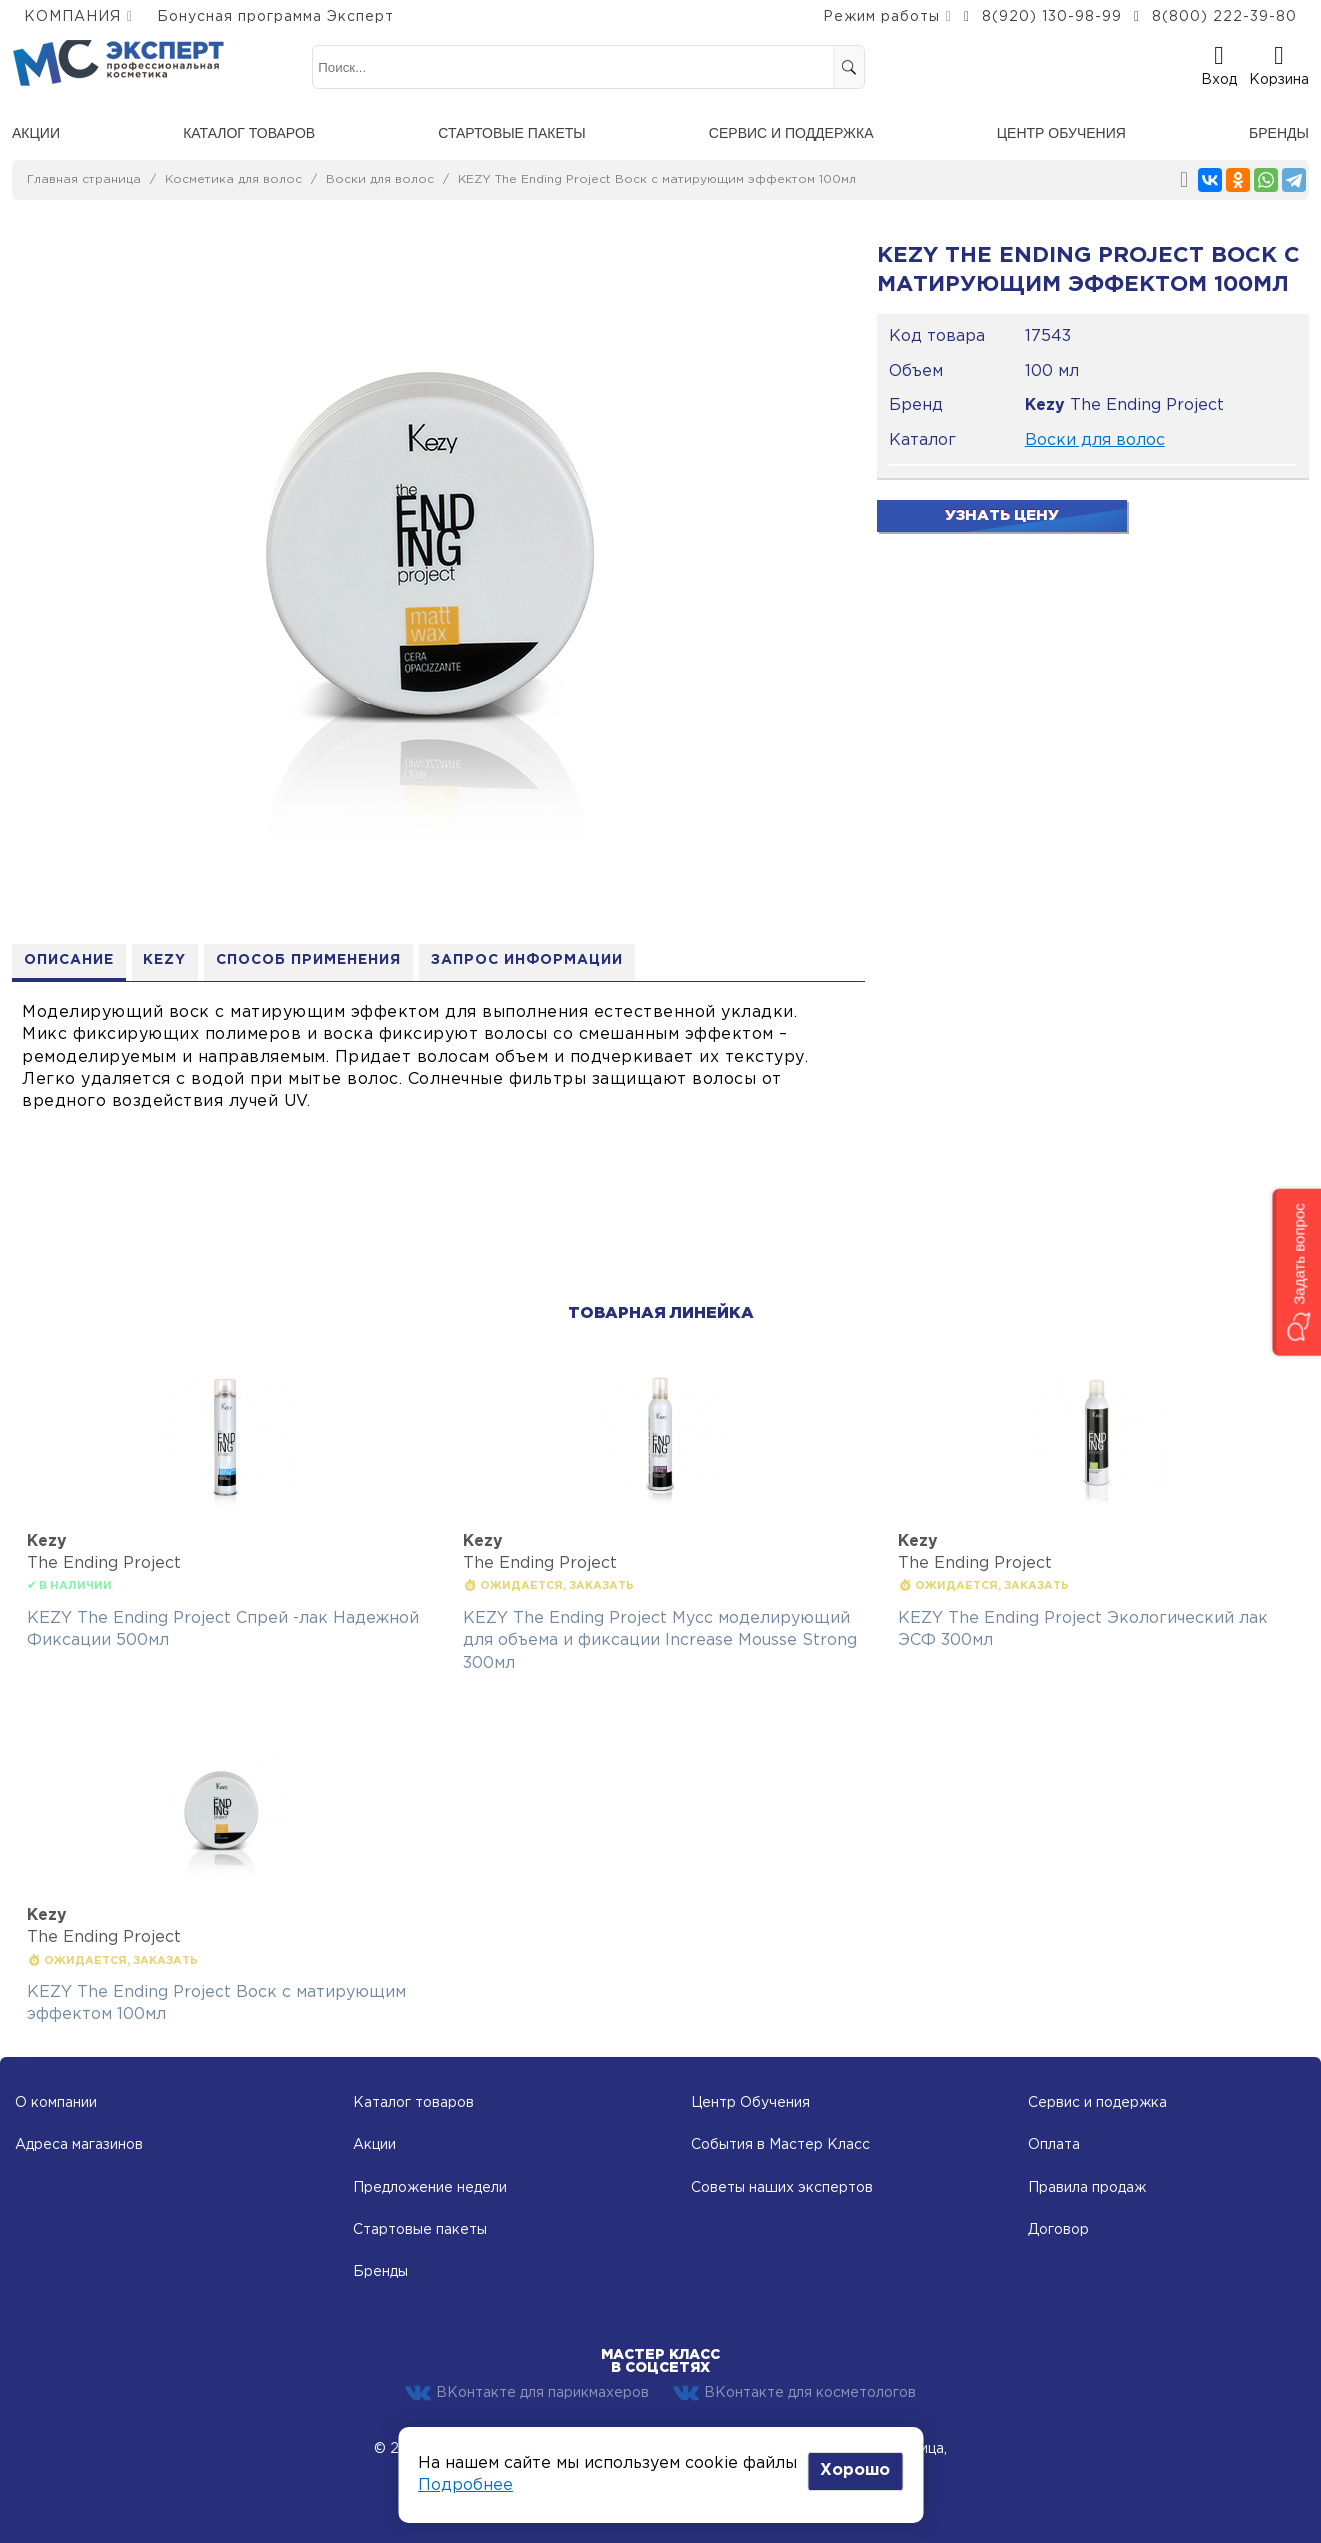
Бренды (1279, 133)
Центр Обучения (750, 2103)
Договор (1058, 2230)
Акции (36, 133)
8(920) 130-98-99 (1052, 17)
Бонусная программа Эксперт (275, 17)
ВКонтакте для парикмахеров (527, 2393)
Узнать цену (1002, 515)
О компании (56, 2103)
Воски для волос (380, 179)
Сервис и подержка (1097, 2103)
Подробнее (465, 2485)
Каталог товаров (249, 133)
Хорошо (855, 2470)
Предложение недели (430, 2188)
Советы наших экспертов (782, 2188)
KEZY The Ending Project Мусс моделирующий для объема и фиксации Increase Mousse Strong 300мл (660, 1641)
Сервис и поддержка (791, 133)
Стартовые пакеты (511, 133)
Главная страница (84, 179)
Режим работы (881, 17)
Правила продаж (1087, 2188)
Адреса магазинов (79, 2145)
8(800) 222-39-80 (1224, 17)
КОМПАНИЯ (72, 17)
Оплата (1054, 2145)
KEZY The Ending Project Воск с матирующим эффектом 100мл (657, 179)
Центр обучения (1061, 133)
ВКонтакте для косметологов (794, 2393)
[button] (1296, 1271)
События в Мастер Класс (780, 2145)
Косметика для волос (233, 179)
